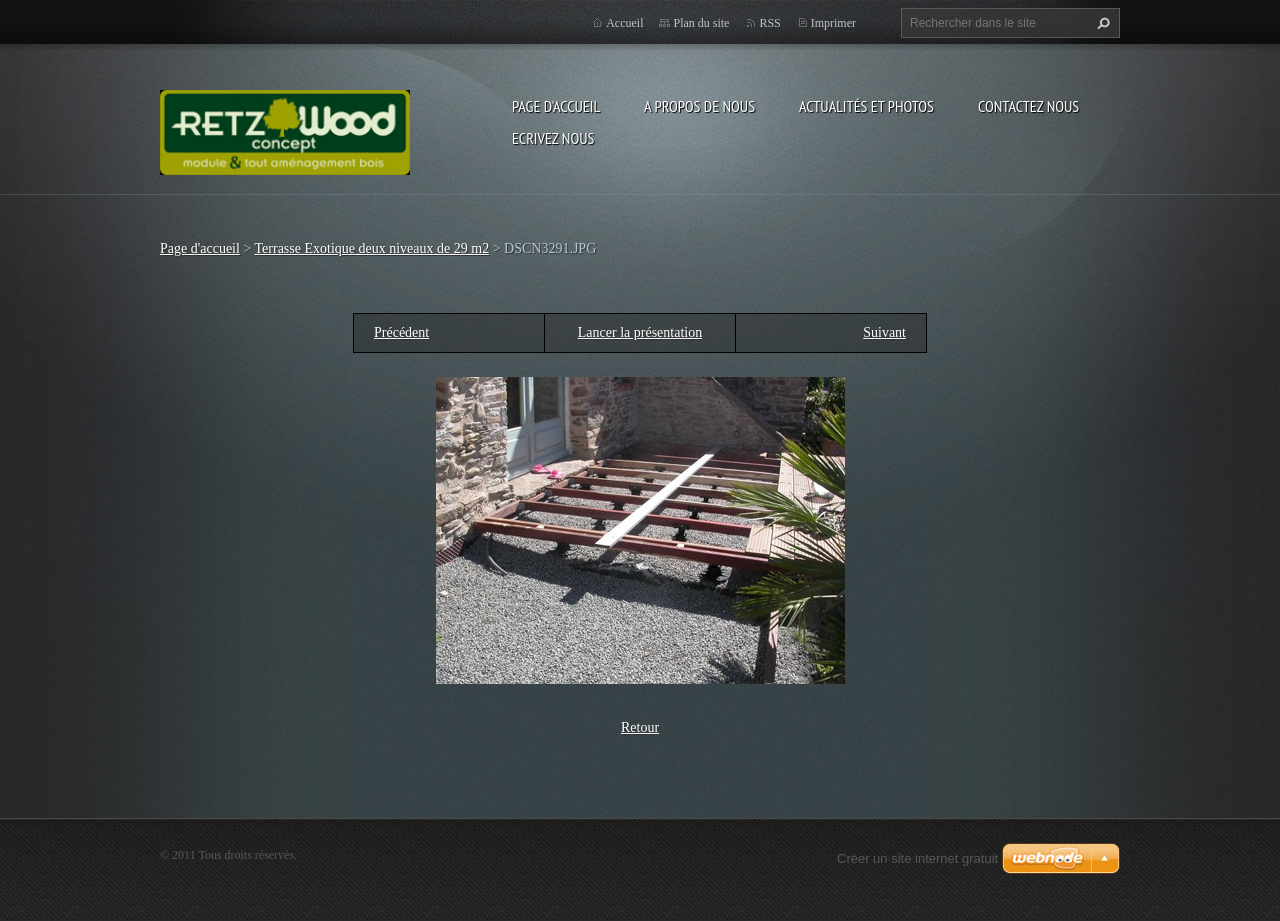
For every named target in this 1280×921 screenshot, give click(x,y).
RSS (769, 23)
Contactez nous (1028, 106)
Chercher (1101, 23)
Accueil (624, 23)
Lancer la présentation (640, 332)
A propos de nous (699, 106)
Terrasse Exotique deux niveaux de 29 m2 (372, 248)
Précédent (401, 332)
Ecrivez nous (553, 138)
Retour (640, 727)
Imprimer (833, 23)
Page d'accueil (556, 106)
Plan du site (701, 23)
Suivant (884, 332)
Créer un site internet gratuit (917, 858)
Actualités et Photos (866, 106)
